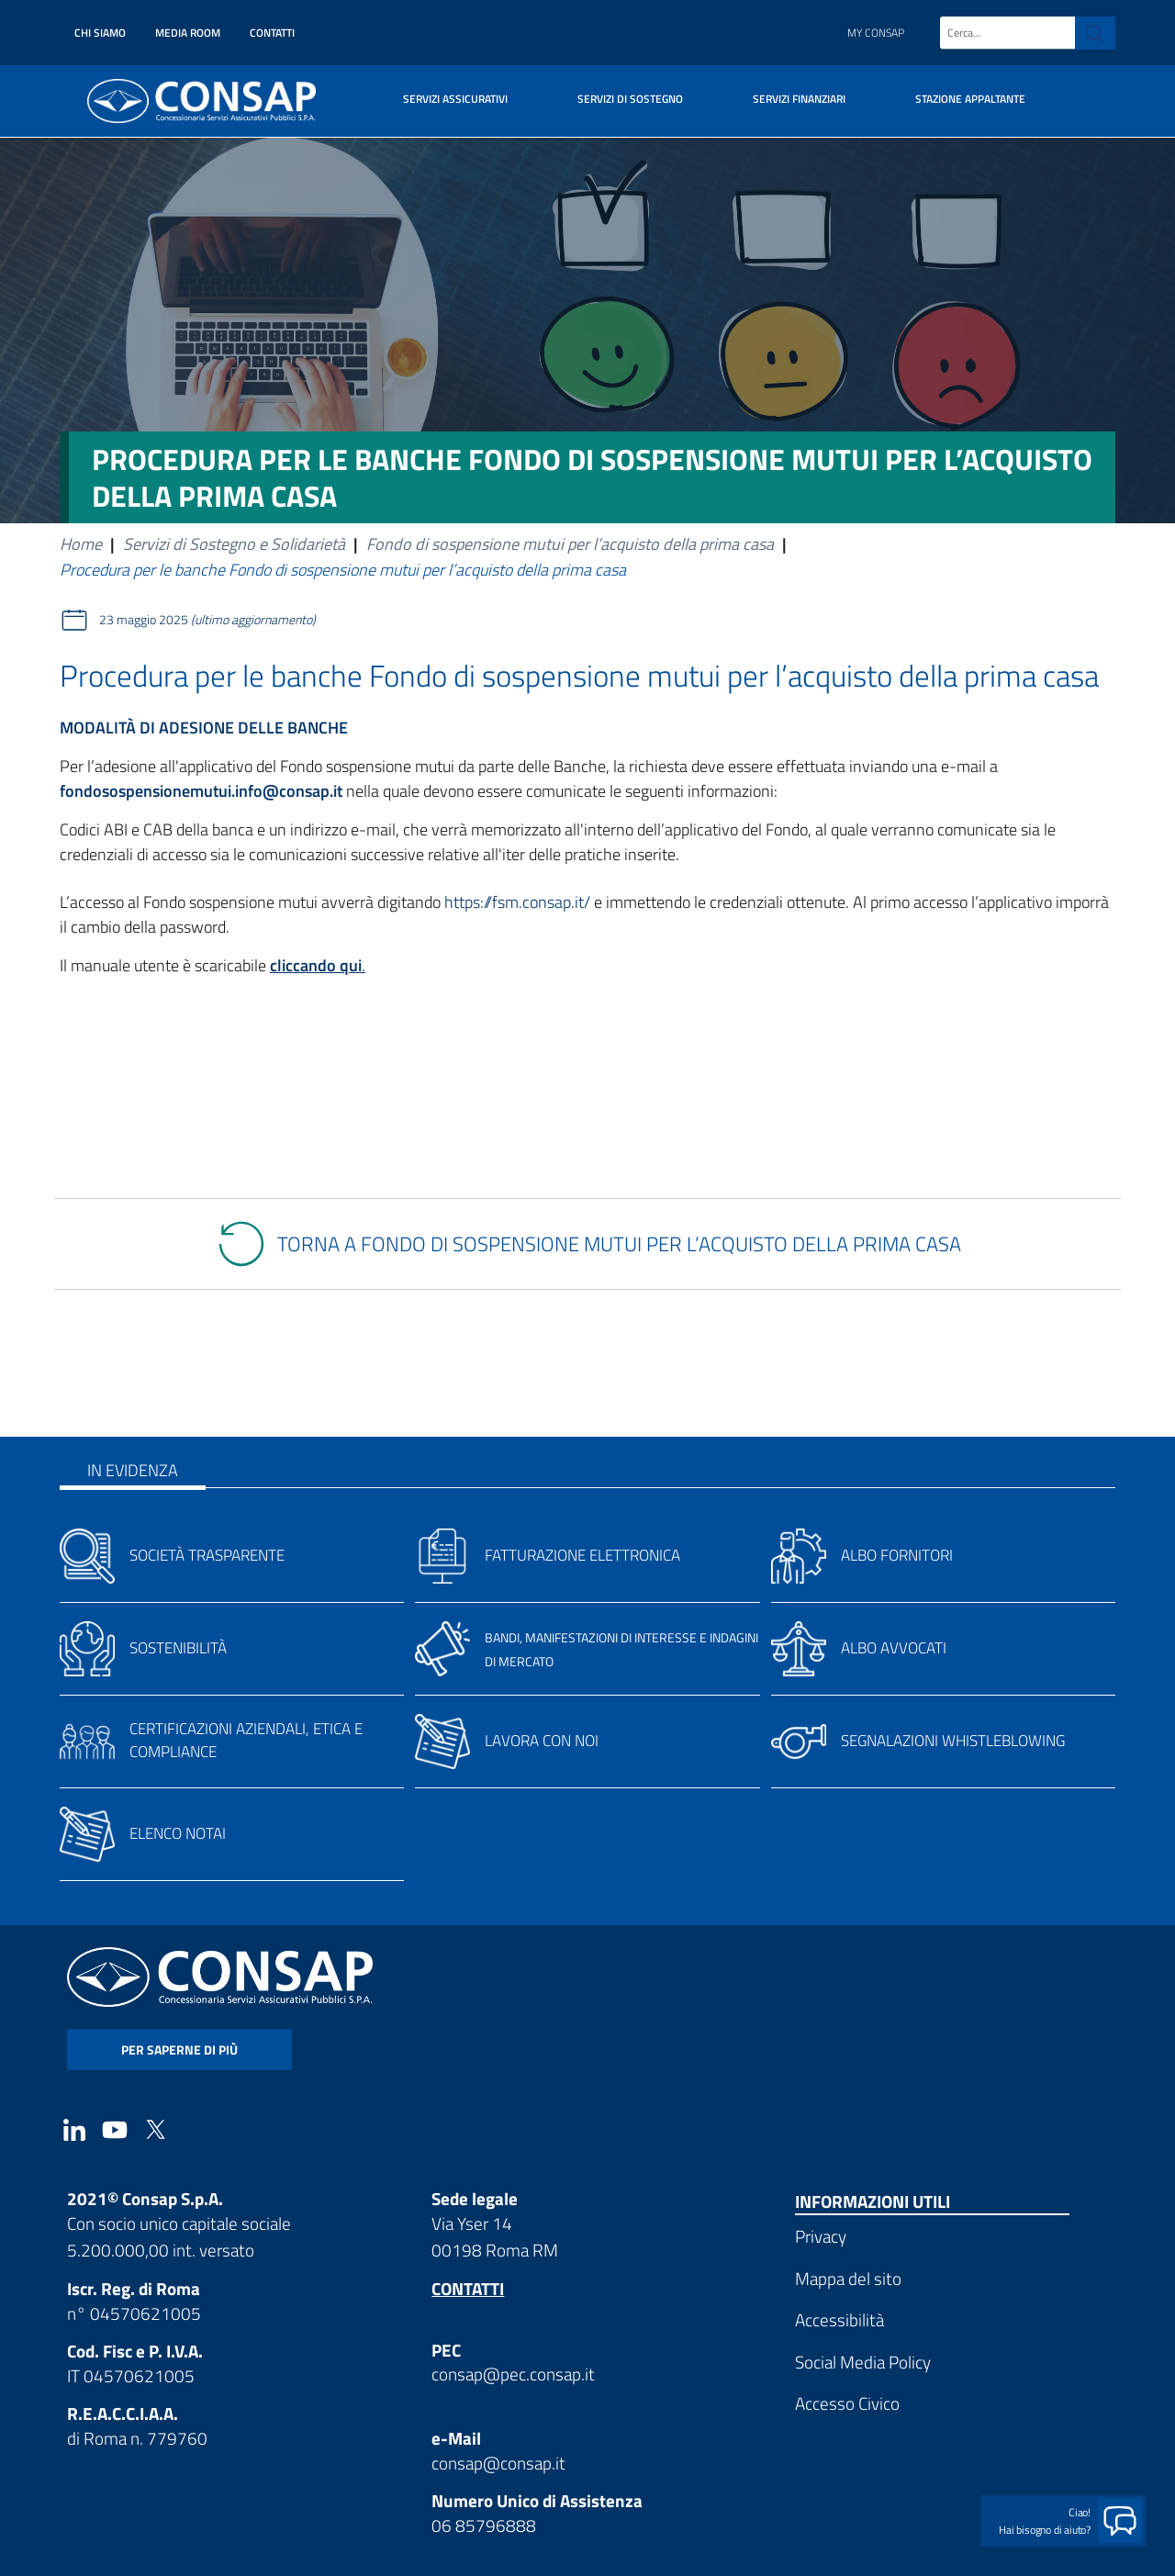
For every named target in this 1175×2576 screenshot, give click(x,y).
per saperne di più (179, 2049)
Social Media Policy (863, 2361)
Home (81, 544)
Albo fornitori (897, 1555)
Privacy (820, 2236)
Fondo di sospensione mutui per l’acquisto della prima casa (570, 544)
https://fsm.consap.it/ (517, 902)
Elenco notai (177, 1833)
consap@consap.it (498, 2462)
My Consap (875, 32)
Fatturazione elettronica (582, 1555)
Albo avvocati (893, 1648)
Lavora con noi (542, 1741)
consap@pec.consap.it (513, 2373)
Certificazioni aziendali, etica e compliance (246, 1740)
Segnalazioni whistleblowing (953, 1741)
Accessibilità (839, 2319)
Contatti (272, 32)
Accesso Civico (847, 2403)
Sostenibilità (178, 1648)
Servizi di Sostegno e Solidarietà (234, 544)
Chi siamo (100, 32)
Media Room (187, 32)
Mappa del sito (848, 2278)
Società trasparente (207, 1555)
